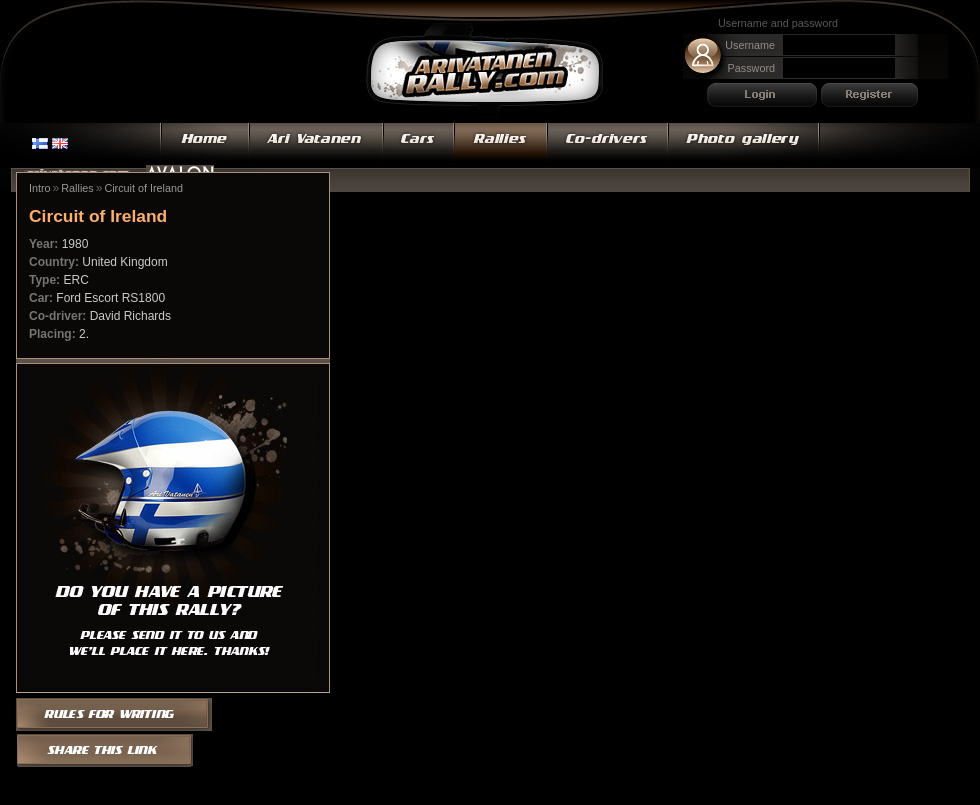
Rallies (500, 145)
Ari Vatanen (485, 72)
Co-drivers (607, 145)
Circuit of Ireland (143, 188)
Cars (418, 145)
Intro (40, 188)
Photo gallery (744, 145)
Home (204, 145)
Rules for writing (120, 713)
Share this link (105, 751)
